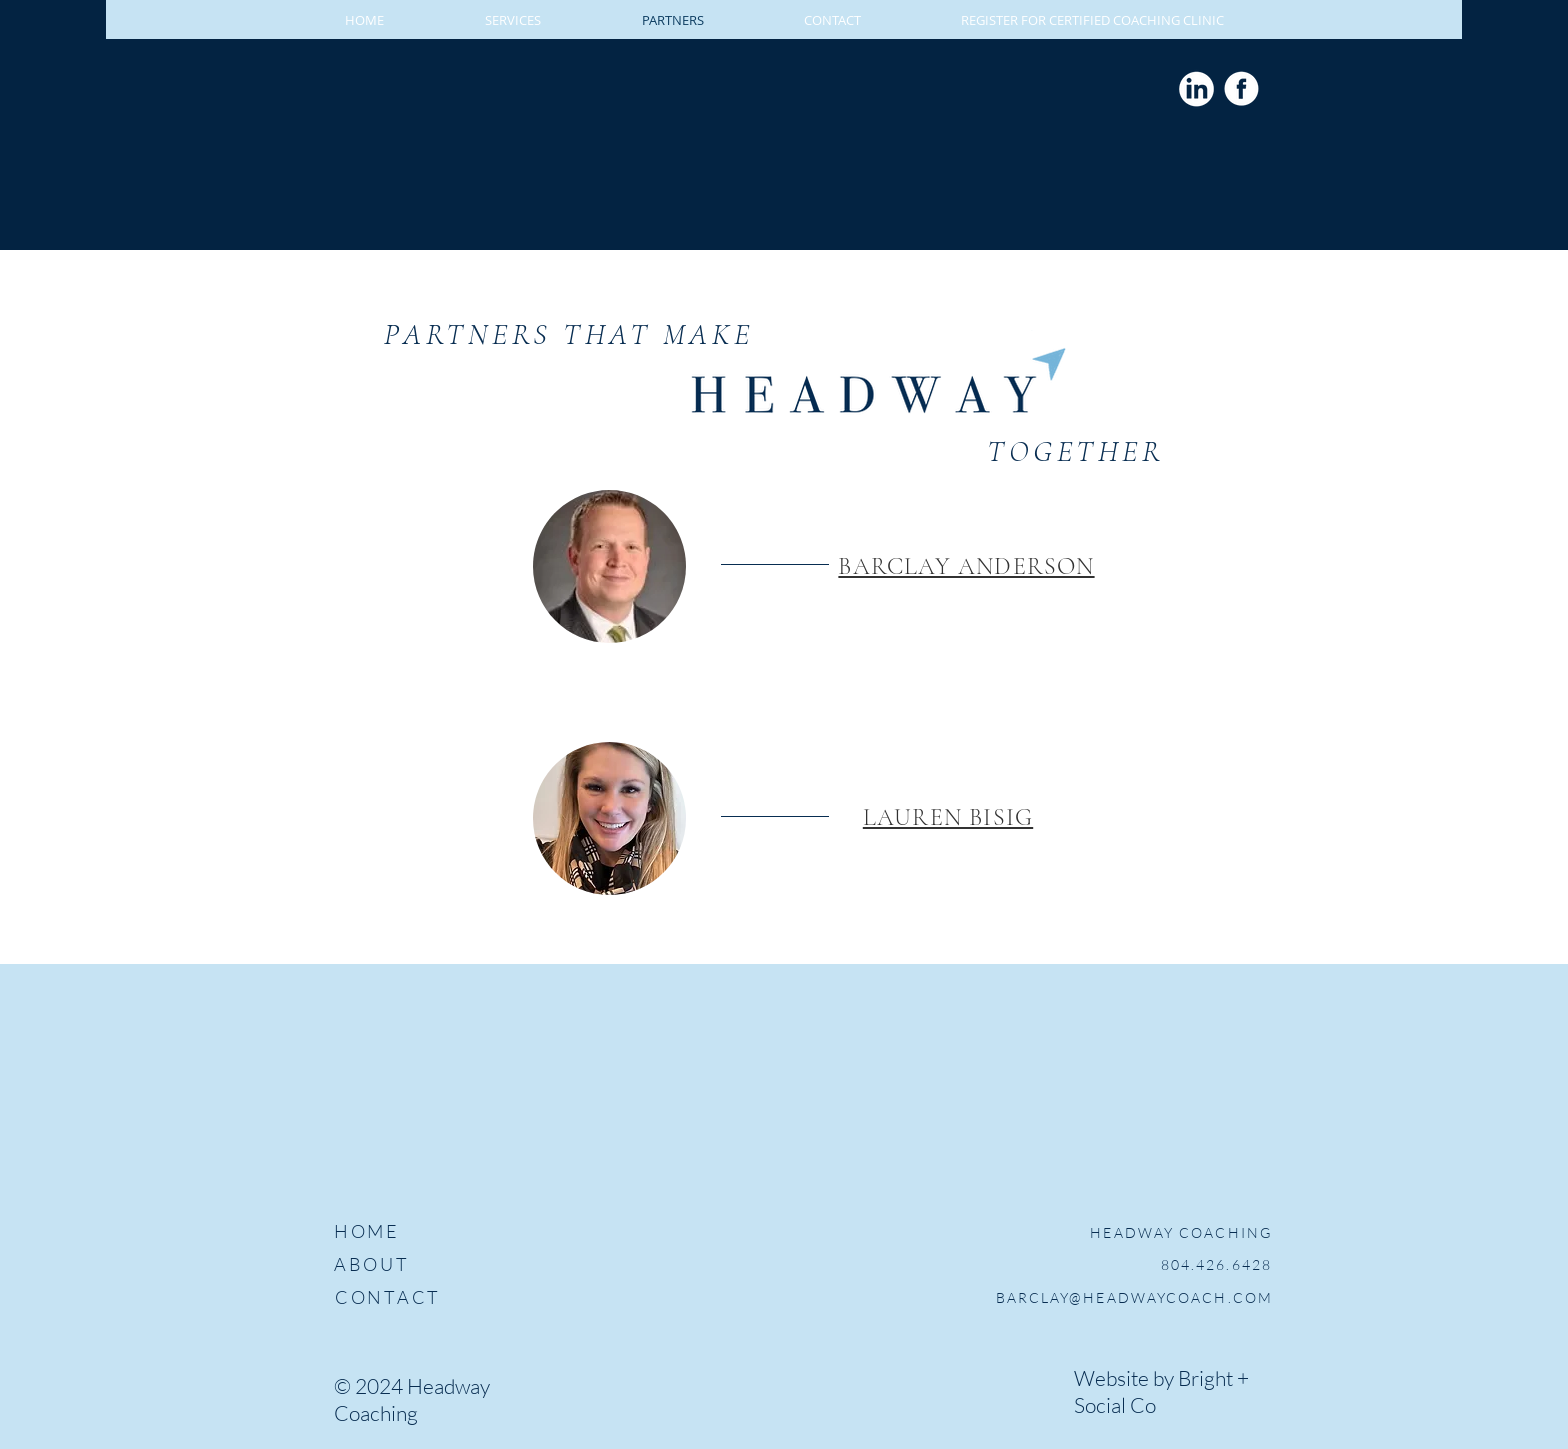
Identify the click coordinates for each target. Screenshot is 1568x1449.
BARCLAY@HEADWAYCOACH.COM (1134, 1297)
